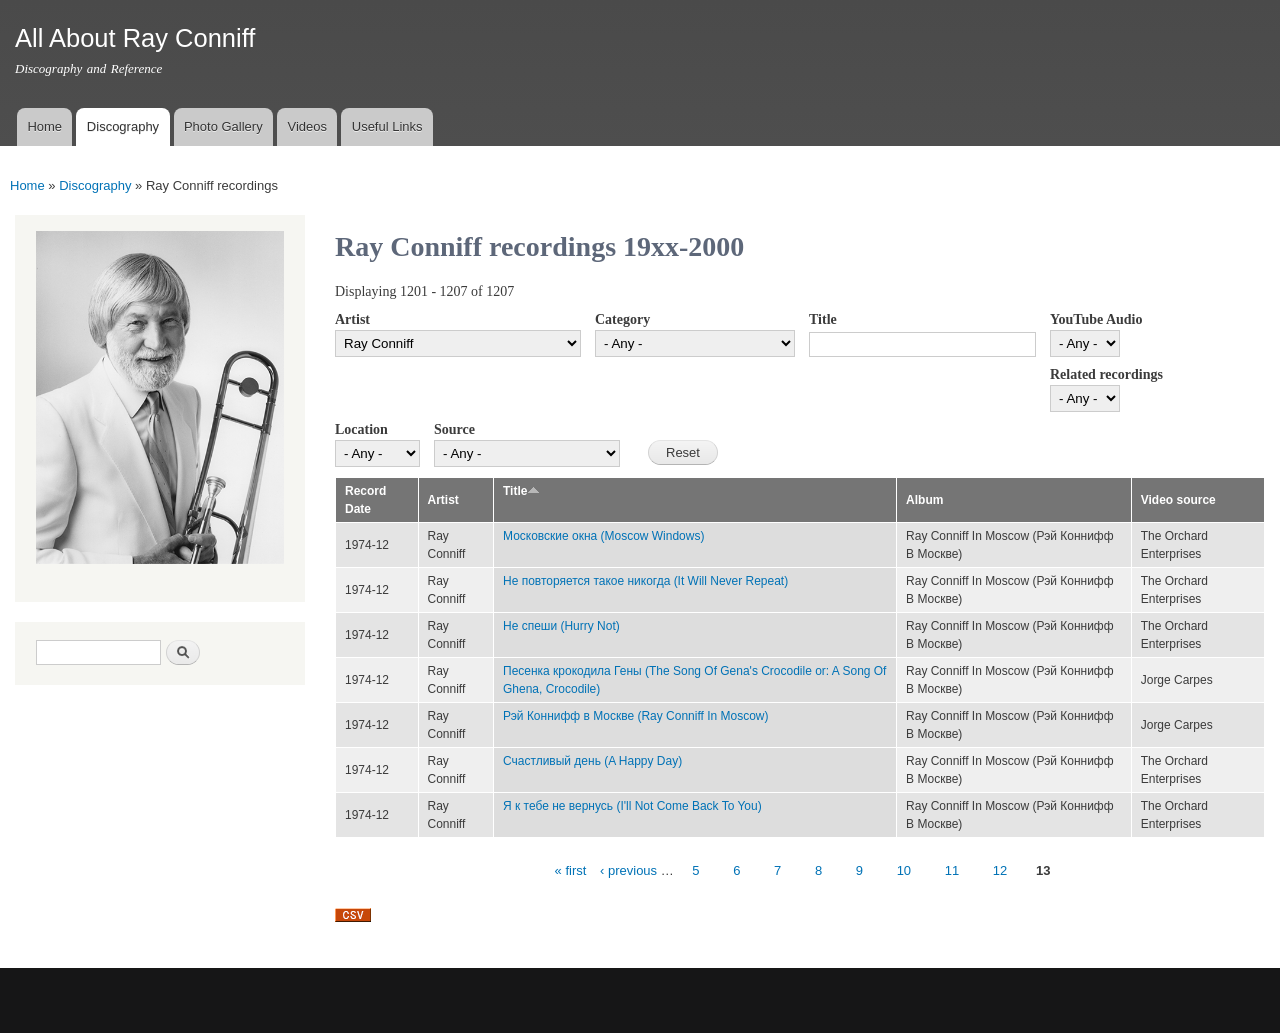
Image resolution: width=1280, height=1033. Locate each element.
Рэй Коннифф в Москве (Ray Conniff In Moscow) (635, 716)
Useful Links (387, 126)
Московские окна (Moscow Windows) (603, 536)
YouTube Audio (1096, 319)
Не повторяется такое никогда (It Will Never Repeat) (645, 581)
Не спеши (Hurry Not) (561, 626)
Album (924, 500)
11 (952, 870)
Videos (307, 126)
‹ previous (628, 870)
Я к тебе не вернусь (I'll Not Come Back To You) (632, 806)
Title (823, 319)
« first (571, 870)
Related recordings (1106, 374)
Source (454, 429)
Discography (123, 126)
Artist (352, 319)
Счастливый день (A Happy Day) (592, 761)
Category (622, 319)
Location (361, 429)
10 (904, 870)
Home (44, 126)
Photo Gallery (223, 126)
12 (1000, 870)
